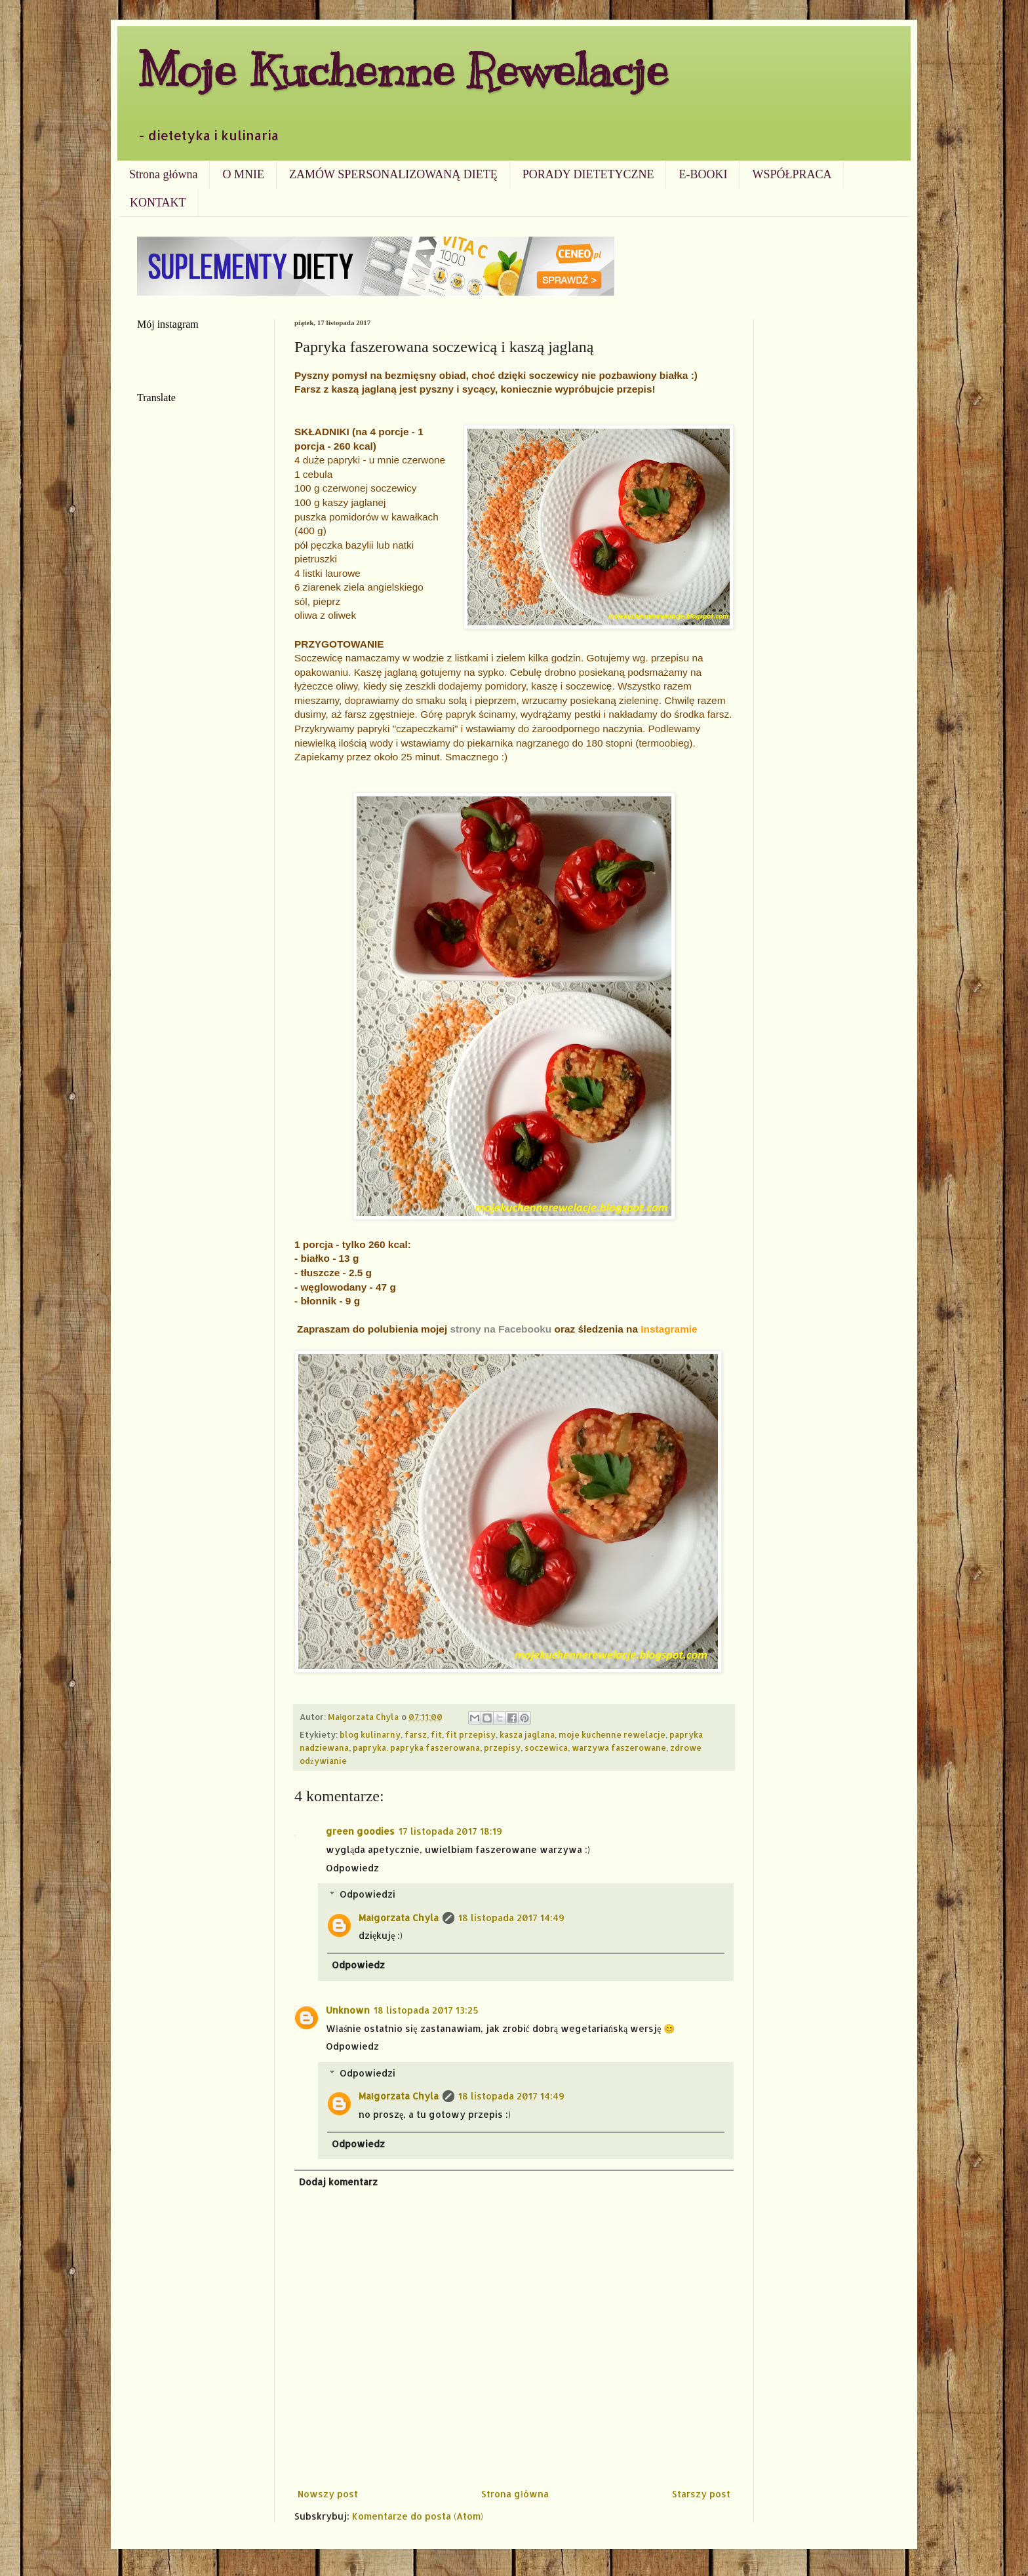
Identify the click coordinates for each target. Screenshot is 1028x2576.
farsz (416, 1734)
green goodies (360, 1831)
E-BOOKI (703, 174)
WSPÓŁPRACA (791, 174)
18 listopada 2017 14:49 (511, 1917)
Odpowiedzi (367, 1894)
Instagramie (669, 1329)
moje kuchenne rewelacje (612, 1734)
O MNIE (243, 174)
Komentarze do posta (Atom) (417, 2516)
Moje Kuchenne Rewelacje (402, 69)
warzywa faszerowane (619, 1747)
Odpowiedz (352, 1867)
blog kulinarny (370, 1734)
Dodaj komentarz (338, 2181)
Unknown (348, 2010)
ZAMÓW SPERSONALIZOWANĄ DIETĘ (393, 174)
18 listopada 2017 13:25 (426, 2010)
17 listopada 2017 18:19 (450, 1831)
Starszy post (701, 2493)
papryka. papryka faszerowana (416, 1747)
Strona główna (163, 174)
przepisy (502, 1747)
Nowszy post (328, 2493)
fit (436, 1734)
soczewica (546, 1747)
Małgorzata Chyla (399, 1917)
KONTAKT (158, 202)
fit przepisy (471, 1734)
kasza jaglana (527, 1734)
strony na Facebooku (500, 1329)
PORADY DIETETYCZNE (588, 174)
